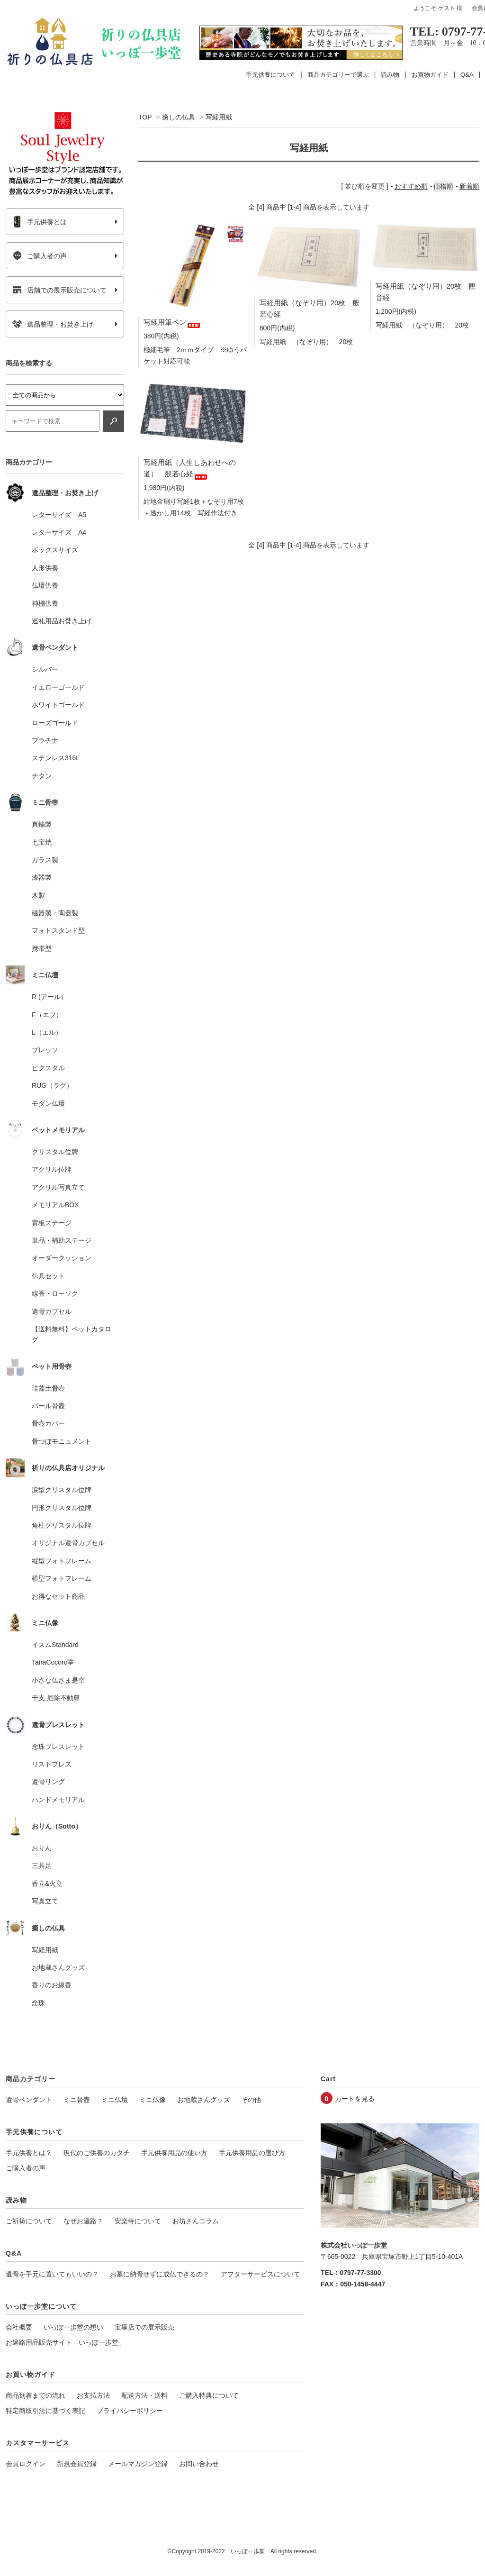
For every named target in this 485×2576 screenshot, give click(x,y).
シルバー (45, 669)
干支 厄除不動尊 (56, 1698)
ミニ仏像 (152, 2099)
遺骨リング (48, 1781)
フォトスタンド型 (58, 930)
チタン (42, 776)
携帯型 (42, 948)
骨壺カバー (48, 1423)
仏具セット (48, 1276)
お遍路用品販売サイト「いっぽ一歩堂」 (65, 2342)
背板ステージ (52, 1223)
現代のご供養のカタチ (96, 2153)
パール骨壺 (48, 1406)
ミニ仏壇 (114, 2099)
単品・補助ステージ (61, 1240)
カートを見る (355, 2099)
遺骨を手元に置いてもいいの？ (52, 2274)
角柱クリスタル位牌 (61, 1525)
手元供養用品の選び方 (252, 2153)
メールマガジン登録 (138, 2463)
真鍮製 (42, 824)
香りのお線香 (52, 1985)
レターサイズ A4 (59, 532)
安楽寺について (138, 2221)
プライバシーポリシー (130, 2410)
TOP (145, 117)
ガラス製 (45, 860)
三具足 (42, 1865)
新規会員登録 (77, 2463)
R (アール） (49, 997)
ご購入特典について (209, 2395)
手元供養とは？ (29, 2153)
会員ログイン (25, 2463)
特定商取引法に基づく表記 (45, 2410)
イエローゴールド (58, 687)
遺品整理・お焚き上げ (52, 324)
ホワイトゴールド (58, 705)
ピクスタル (48, 1068)
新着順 (469, 186)
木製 (38, 895)
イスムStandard (55, 1644)
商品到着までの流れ (35, 2395)
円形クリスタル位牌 (61, 1507)
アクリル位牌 (52, 1169)
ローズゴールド (55, 723)
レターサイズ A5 (59, 515)
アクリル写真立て (58, 1187)
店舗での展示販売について (59, 290)
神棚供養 (45, 603)
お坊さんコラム (195, 2221)
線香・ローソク (55, 1293)
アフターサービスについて (260, 2274)
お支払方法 (93, 2395)
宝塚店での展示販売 (144, 2327)
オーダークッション (61, 1258)
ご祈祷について (29, 2221)
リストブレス (52, 1764)
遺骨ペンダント (29, 2099)
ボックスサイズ (55, 550)
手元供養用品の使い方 (174, 2153)
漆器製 (42, 877)
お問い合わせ (199, 2463)
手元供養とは (39, 222)
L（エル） (47, 1032)
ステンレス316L (56, 758)
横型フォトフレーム (61, 1578)
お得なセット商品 (58, 1596)
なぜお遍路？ (83, 2221)
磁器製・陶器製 (55, 913)
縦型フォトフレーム (61, 1561)
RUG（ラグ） (52, 1085)
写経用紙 (219, 117)
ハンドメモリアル (58, 1799)
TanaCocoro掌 (53, 1662)
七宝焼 (42, 842)
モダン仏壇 (48, 1103)
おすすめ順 (411, 186)
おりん (42, 1848)
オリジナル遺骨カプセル (68, 1543)
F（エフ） (47, 1015)
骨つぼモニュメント (61, 1441)
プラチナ (45, 740)
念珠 (38, 2003)
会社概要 (19, 2327)
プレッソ (45, 1050)
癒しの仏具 (178, 117)
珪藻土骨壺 (48, 1388)
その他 (251, 2099)
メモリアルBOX (55, 1205)
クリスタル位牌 (55, 1152)
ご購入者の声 (39, 256)
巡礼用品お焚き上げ (61, 621)
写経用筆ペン (172, 322)
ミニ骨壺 (76, 2099)
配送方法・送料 (144, 2395)
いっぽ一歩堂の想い (73, 2327)
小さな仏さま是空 (58, 1680)
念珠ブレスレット (58, 1746)
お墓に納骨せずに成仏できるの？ (159, 2274)
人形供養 (45, 568)
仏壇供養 (45, 585)
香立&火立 (47, 1883)
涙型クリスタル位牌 (61, 1489)
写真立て (45, 1901)
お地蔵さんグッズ (58, 1967)
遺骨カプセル (52, 1311)
